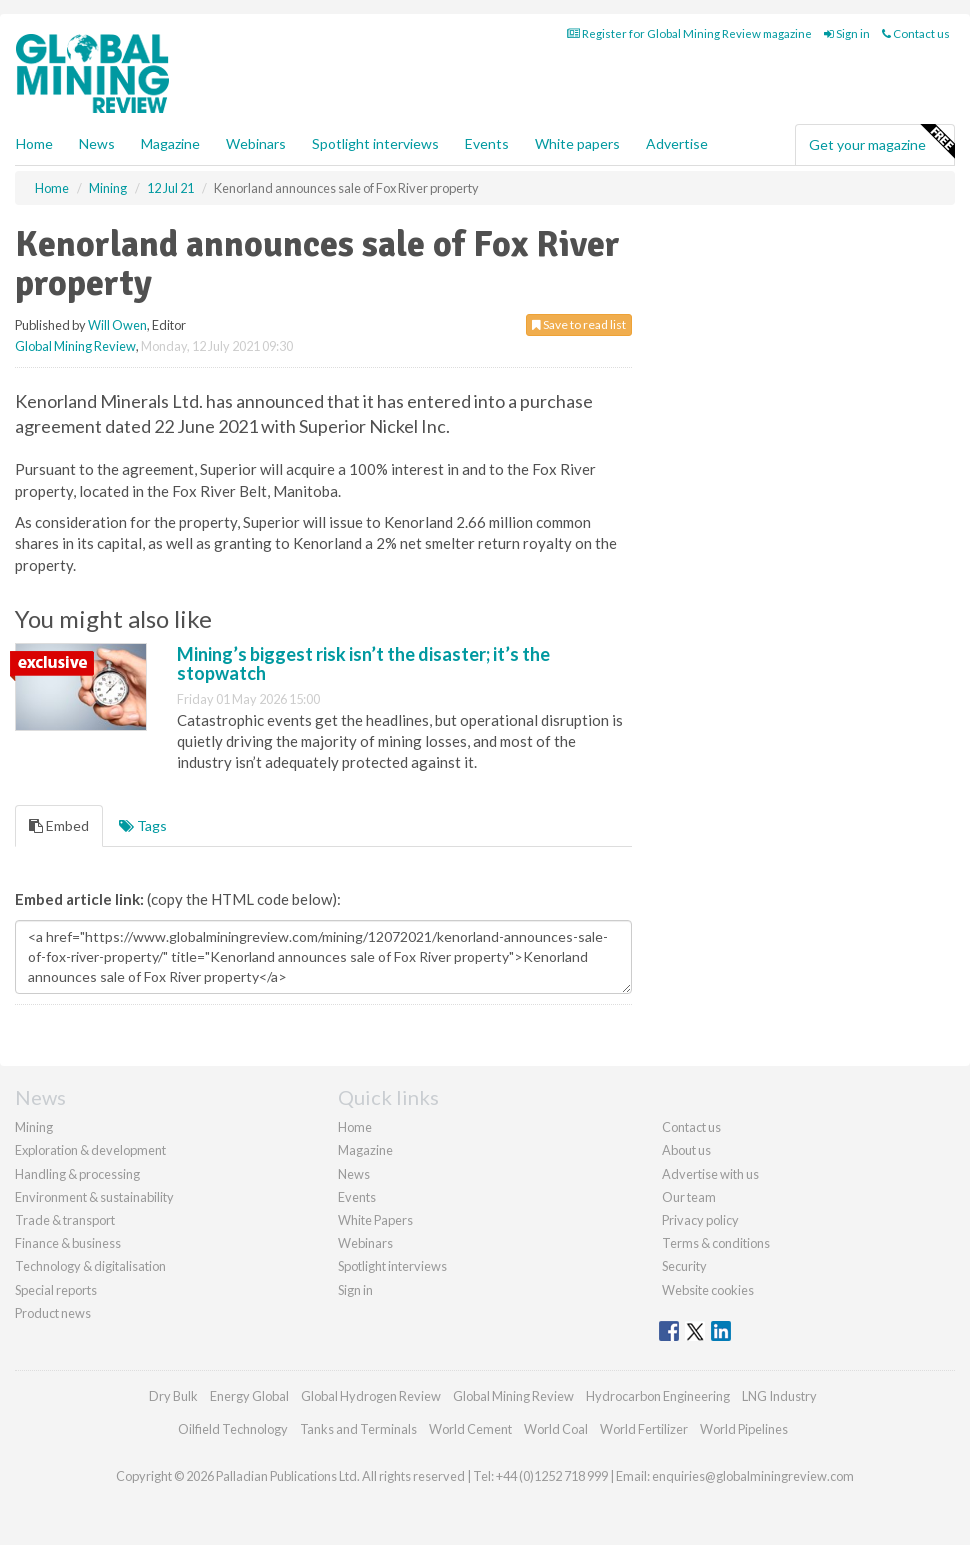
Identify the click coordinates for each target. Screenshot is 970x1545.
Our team (689, 1197)
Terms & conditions (716, 1243)
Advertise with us (710, 1174)
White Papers (375, 1220)
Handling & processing (77, 1174)
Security (684, 1266)
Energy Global (249, 1396)
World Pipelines (744, 1429)
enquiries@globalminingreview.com (753, 1476)
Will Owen (117, 325)
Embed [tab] (59, 825)
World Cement (470, 1429)
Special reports (56, 1290)
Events (487, 143)
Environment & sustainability (94, 1197)
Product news (53, 1313)
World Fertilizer (644, 1429)
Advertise (677, 143)
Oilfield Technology (233, 1429)
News (354, 1174)
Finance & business (68, 1243)
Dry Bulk (173, 1396)
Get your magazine (881, 142)
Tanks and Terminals (358, 1429)
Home (34, 143)
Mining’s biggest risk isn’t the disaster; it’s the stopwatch (363, 664)
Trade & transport (65, 1220)
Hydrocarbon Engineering (658, 1396)
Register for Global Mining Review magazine (689, 33)
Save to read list (579, 324)
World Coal (556, 1429)
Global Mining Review (75, 346)
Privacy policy (700, 1220)
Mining (34, 1127)
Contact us (916, 33)
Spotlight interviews (375, 143)
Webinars (256, 143)
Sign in (847, 33)
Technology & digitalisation (90, 1266)
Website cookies (708, 1290)
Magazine (170, 143)
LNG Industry (779, 1396)
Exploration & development (90, 1150)
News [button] (97, 143)
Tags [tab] (143, 825)
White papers (577, 143)
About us (686, 1150)
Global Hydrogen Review (371, 1396)
